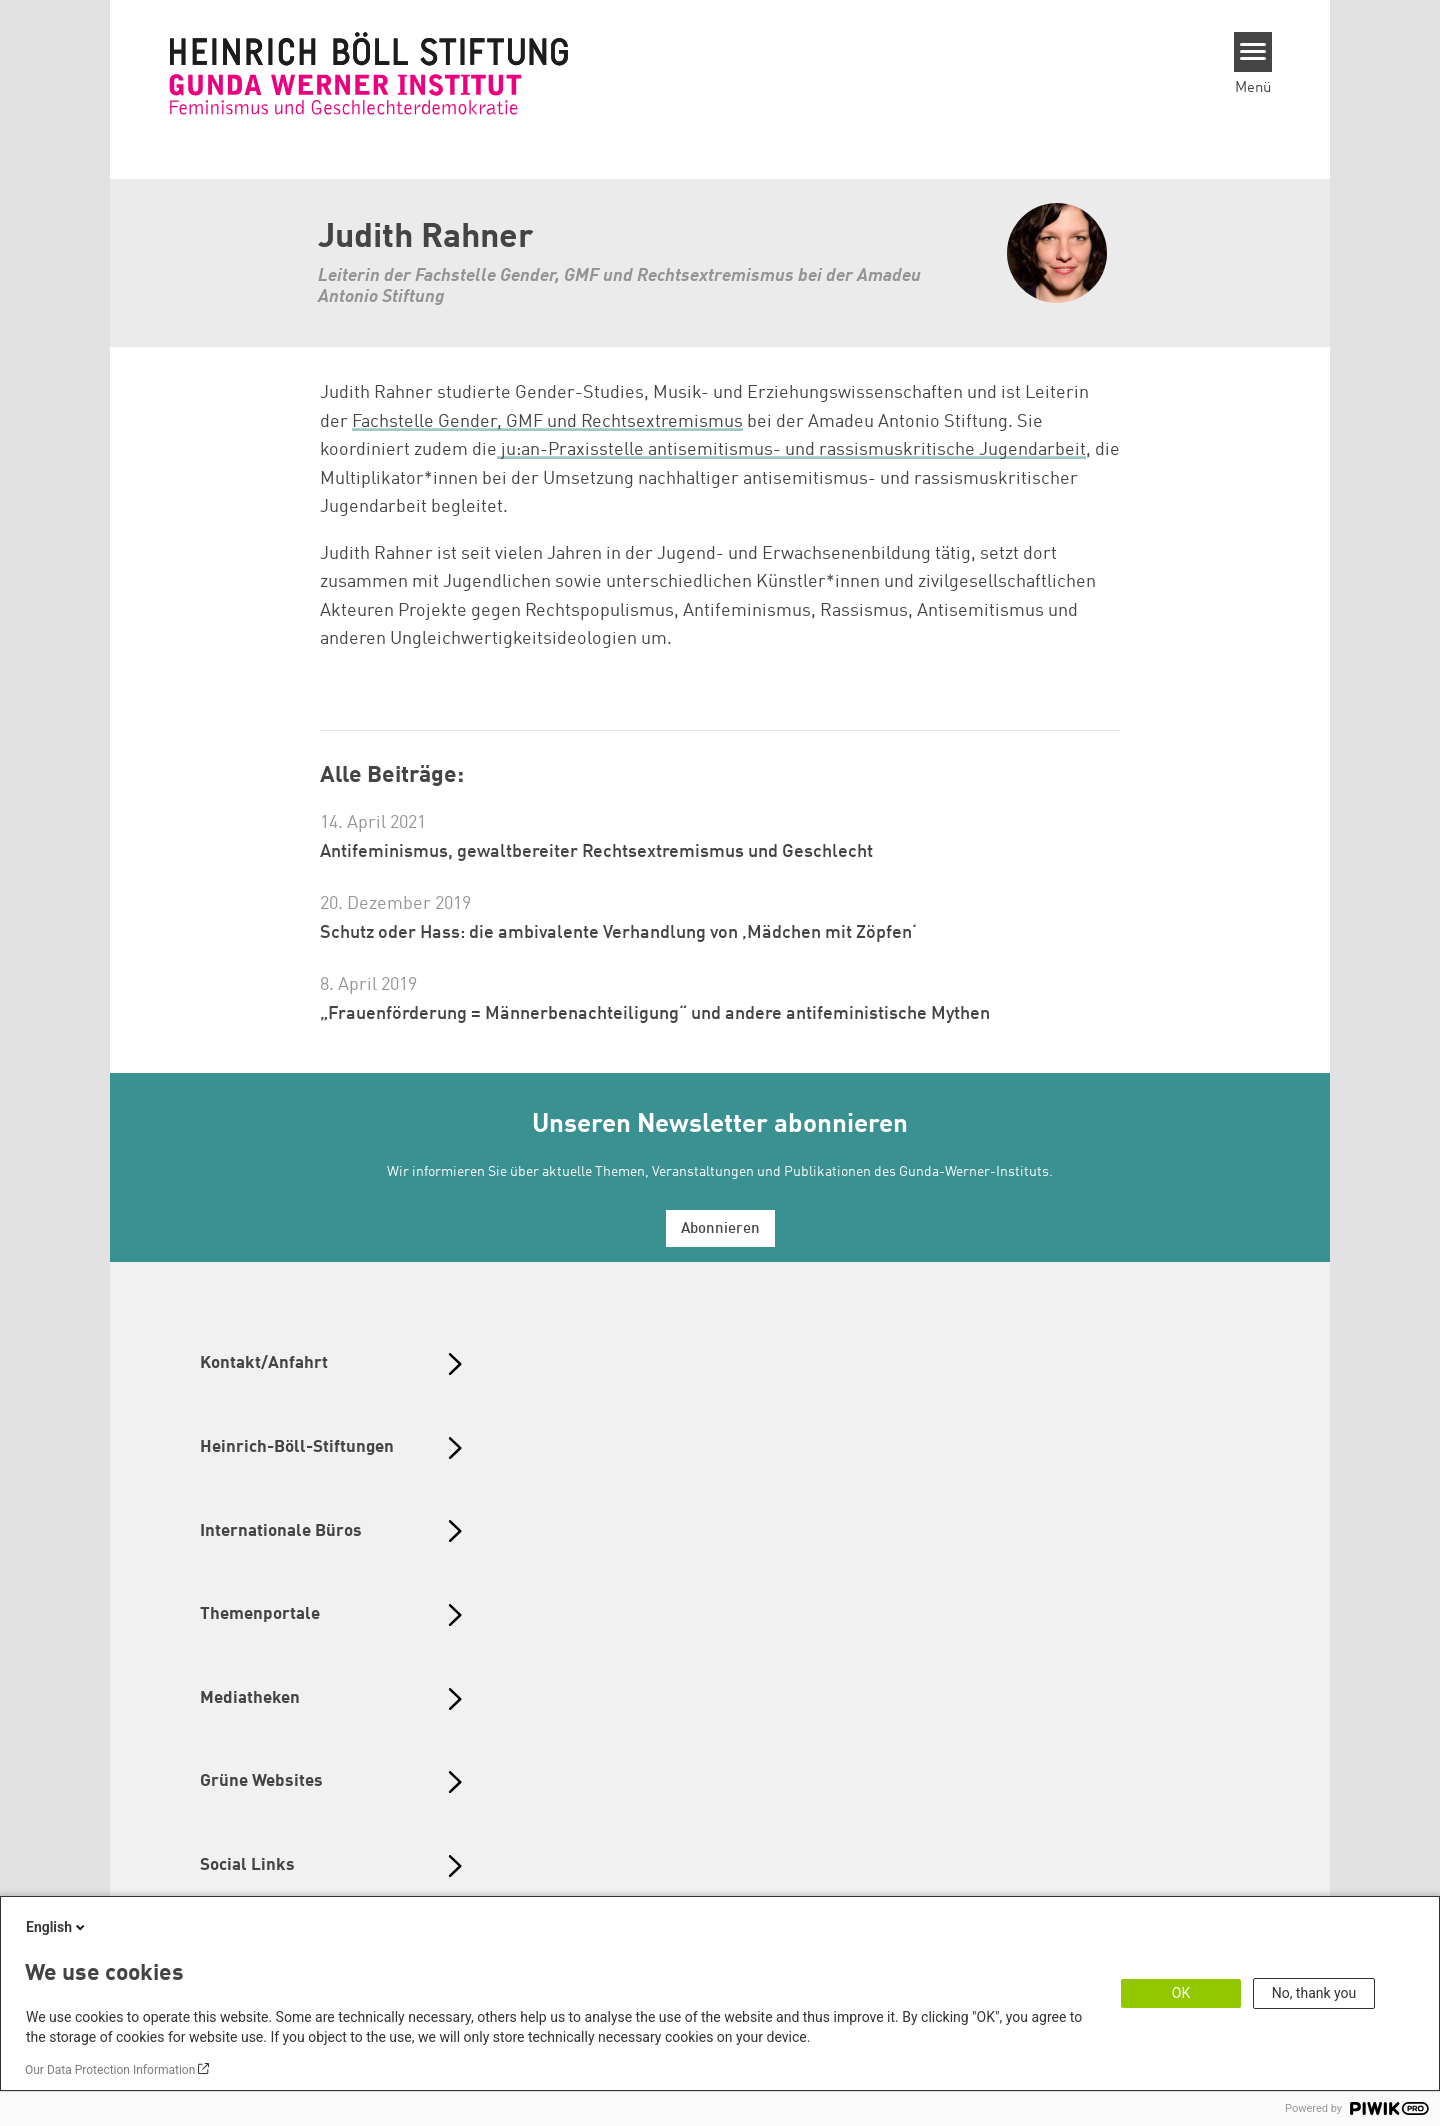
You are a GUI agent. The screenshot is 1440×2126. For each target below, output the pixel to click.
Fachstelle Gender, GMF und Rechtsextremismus (547, 422)
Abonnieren (720, 1229)
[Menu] (1253, 52)
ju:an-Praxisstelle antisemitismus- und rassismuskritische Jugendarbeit (791, 450)
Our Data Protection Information (110, 2070)
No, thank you (1314, 1993)
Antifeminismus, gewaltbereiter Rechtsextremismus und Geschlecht (596, 852)
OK (1181, 1993)
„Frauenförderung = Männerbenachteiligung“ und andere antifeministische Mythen (655, 1014)
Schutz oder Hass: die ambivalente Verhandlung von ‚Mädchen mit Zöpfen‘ (618, 933)
